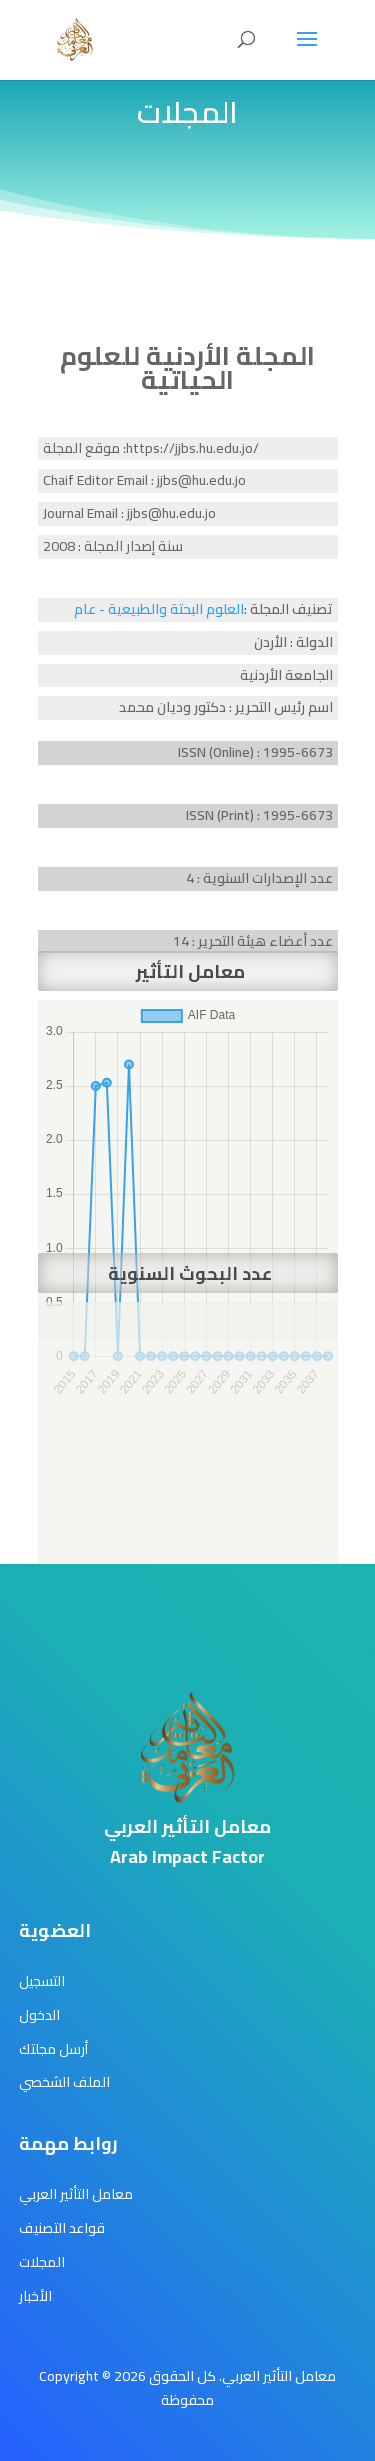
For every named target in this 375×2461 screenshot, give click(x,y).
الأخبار (35, 2296)
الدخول (39, 2015)
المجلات (42, 2262)
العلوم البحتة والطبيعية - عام (159, 609)
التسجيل (42, 1981)
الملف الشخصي (64, 2082)
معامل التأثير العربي (76, 2194)
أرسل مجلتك (53, 2049)
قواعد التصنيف (62, 2228)
